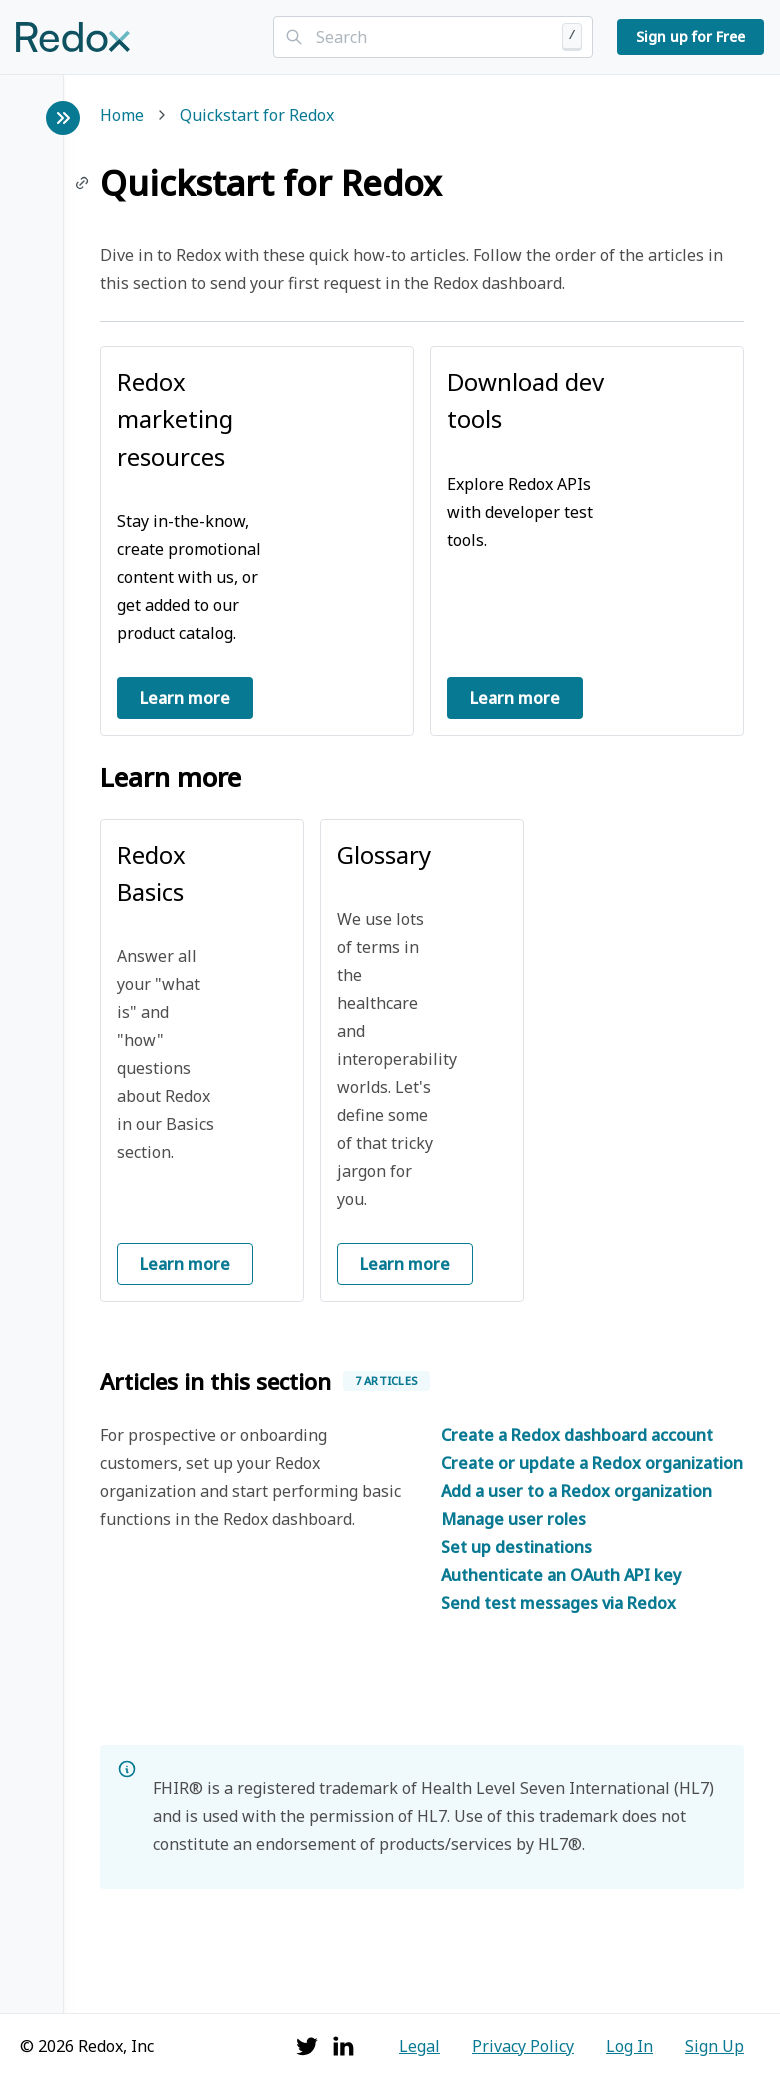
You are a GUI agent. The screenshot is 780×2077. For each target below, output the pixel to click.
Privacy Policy (523, 2046)
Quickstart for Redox (257, 116)
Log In (629, 2046)
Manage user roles (513, 1519)
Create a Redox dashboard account (577, 1435)
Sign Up (714, 2046)
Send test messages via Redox (558, 1603)
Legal (419, 2046)
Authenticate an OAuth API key (561, 1575)
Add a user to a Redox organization (576, 1491)
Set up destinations (516, 1547)
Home (122, 116)
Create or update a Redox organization (592, 1463)
